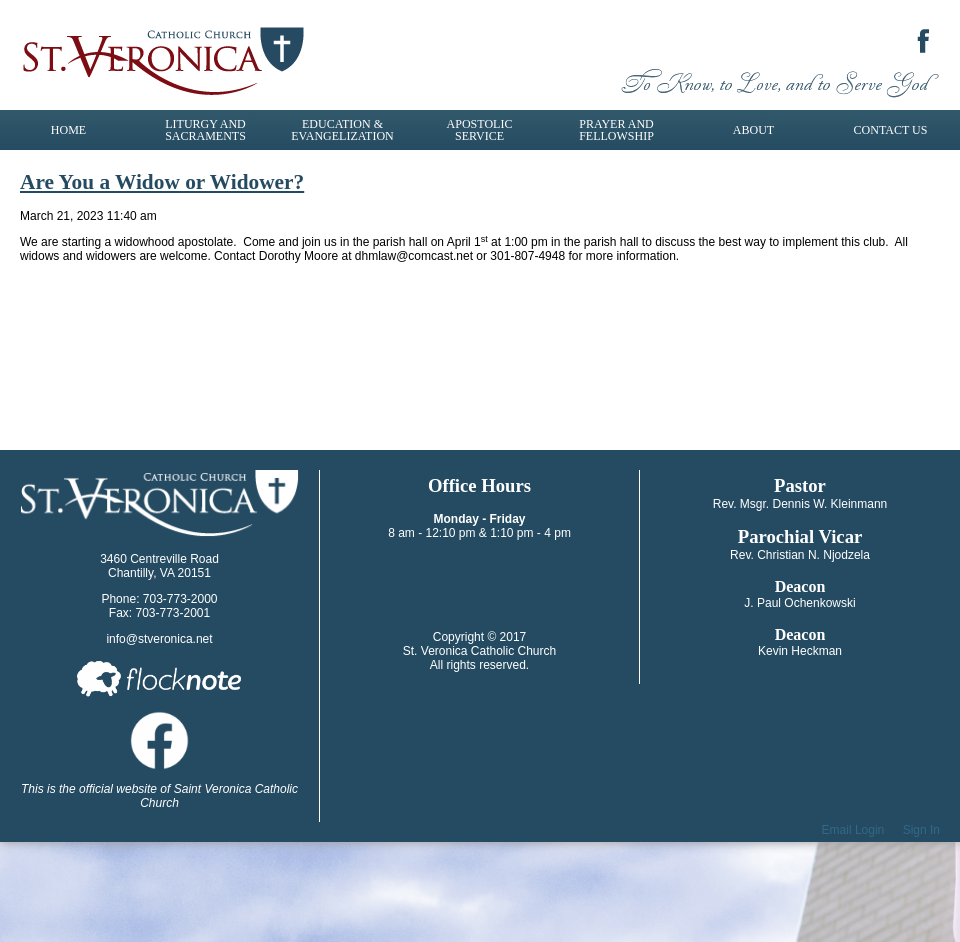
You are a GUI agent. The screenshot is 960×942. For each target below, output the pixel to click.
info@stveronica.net (159, 639)
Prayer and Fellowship (616, 130)
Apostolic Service (480, 130)
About (753, 130)
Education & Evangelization (342, 130)
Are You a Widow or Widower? (162, 182)
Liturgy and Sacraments (205, 130)
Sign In (921, 830)
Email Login (853, 830)
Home (68, 130)
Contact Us (891, 130)
